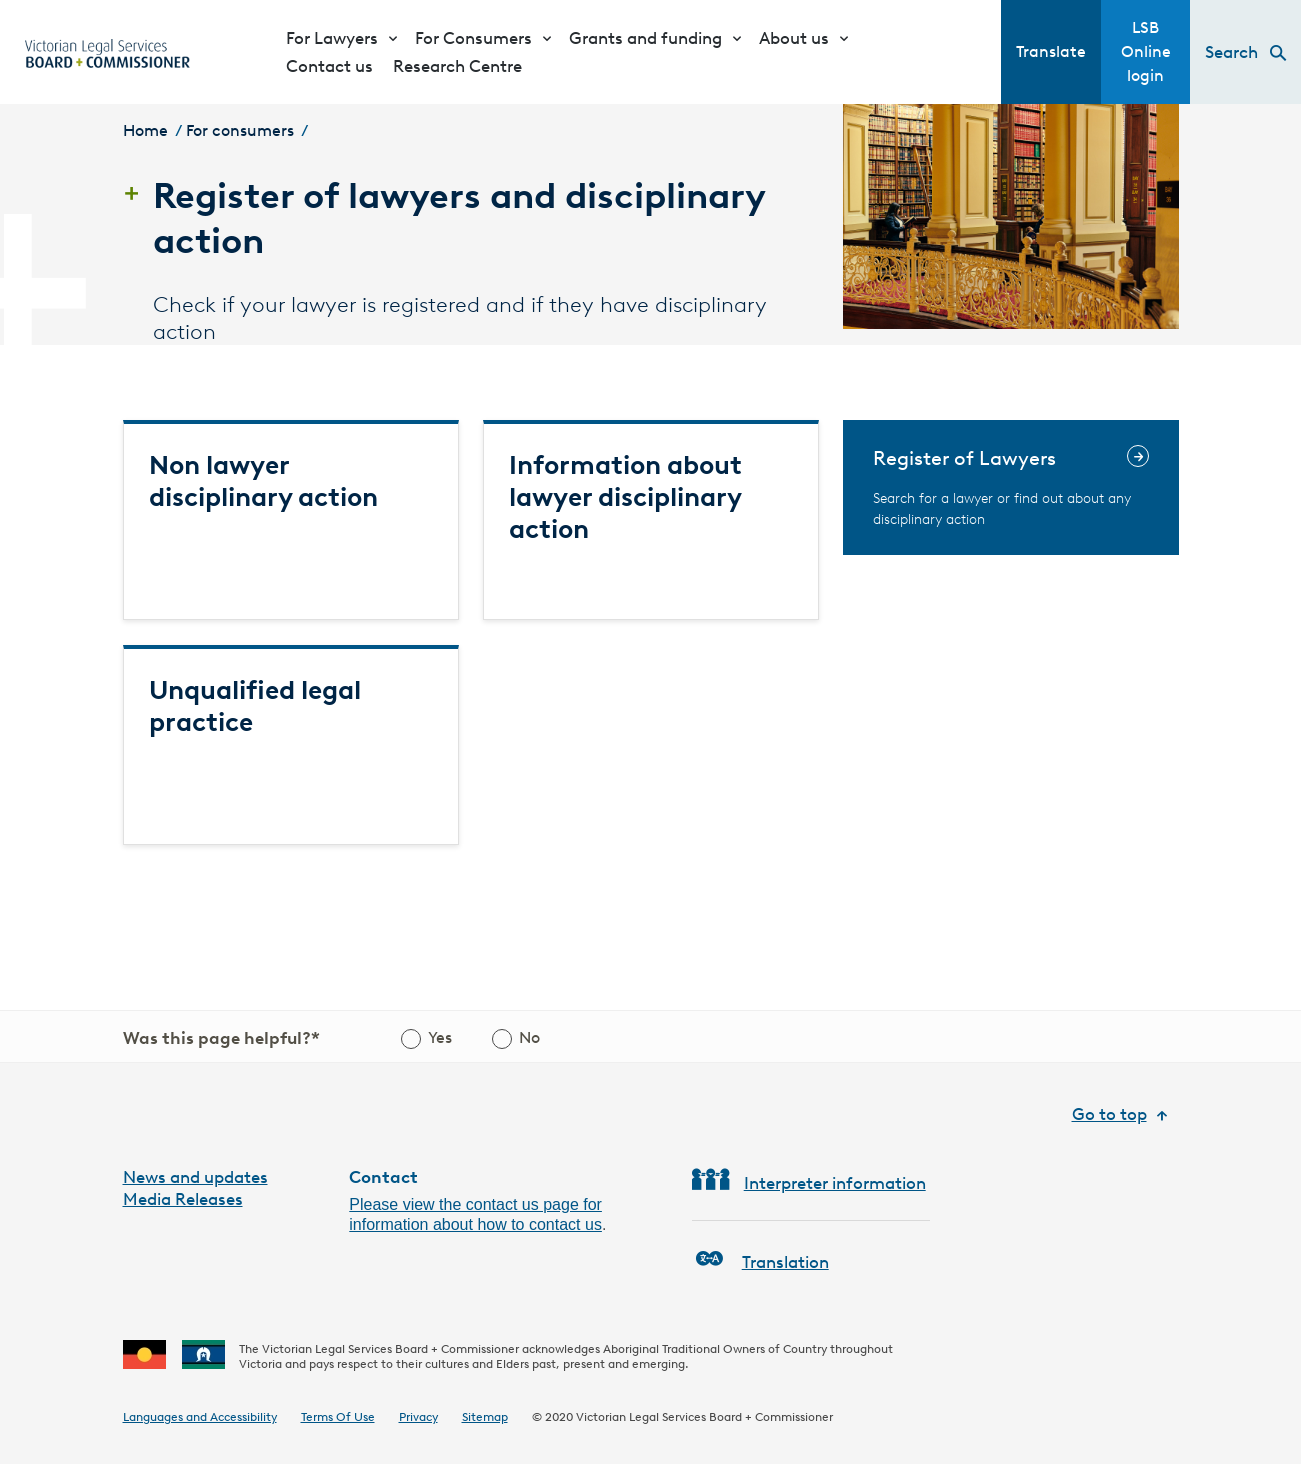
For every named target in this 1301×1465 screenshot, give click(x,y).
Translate (1051, 51)
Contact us (329, 66)
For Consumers (473, 38)
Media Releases (183, 1199)
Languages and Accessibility (200, 1416)
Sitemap (485, 1416)
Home (145, 130)
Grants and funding (645, 38)
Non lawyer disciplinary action (263, 481)
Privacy (418, 1416)
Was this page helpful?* (221, 1038)
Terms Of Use (338, 1416)
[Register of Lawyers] (1011, 487)
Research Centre (457, 66)
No (529, 1037)
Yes (440, 1037)
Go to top (1109, 1114)
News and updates (195, 1177)
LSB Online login (1146, 51)
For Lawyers (332, 38)
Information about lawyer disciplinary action (625, 497)
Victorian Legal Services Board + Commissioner (704, 1416)
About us (794, 38)
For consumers (240, 130)
